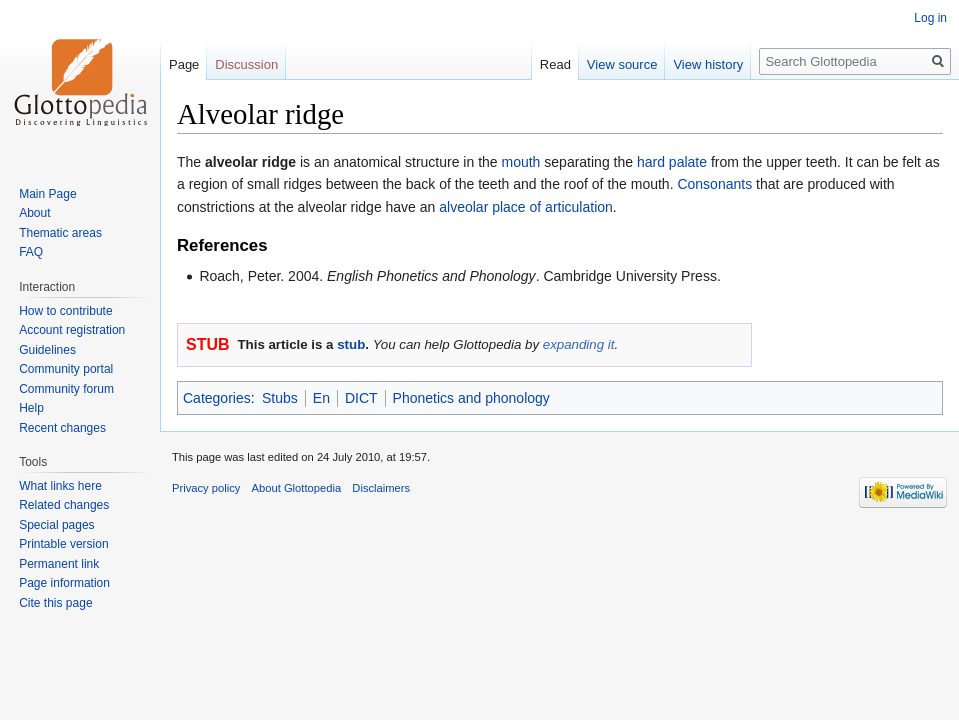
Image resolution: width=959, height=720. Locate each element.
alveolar (463, 207)
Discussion (246, 64)
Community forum (66, 389)
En (321, 398)
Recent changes (62, 428)
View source (622, 64)
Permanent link (59, 564)
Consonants (714, 184)
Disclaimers (381, 488)
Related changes (64, 505)
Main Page (47, 194)
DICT (361, 398)
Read (555, 64)
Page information (64, 583)
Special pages (56, 525)
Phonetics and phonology (471, 398)
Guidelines (47, 350)
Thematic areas (60, 233)
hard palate (672, 162)
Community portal (66, 369)
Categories (217, 398)
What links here (60, 486)
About (34, 213)
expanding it (579, 344)
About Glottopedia (297, 488)
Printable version (63, 544)
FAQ (31, 252)
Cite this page (55, 603)
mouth (521, 162)
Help (31, 408)
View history (708, 64)
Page (184, 64)
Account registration (72, 330)
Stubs (280, 398)
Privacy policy (206, 488)
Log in (930, 18)
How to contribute (65, 311)
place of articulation (552, 207)
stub (351, 344)
